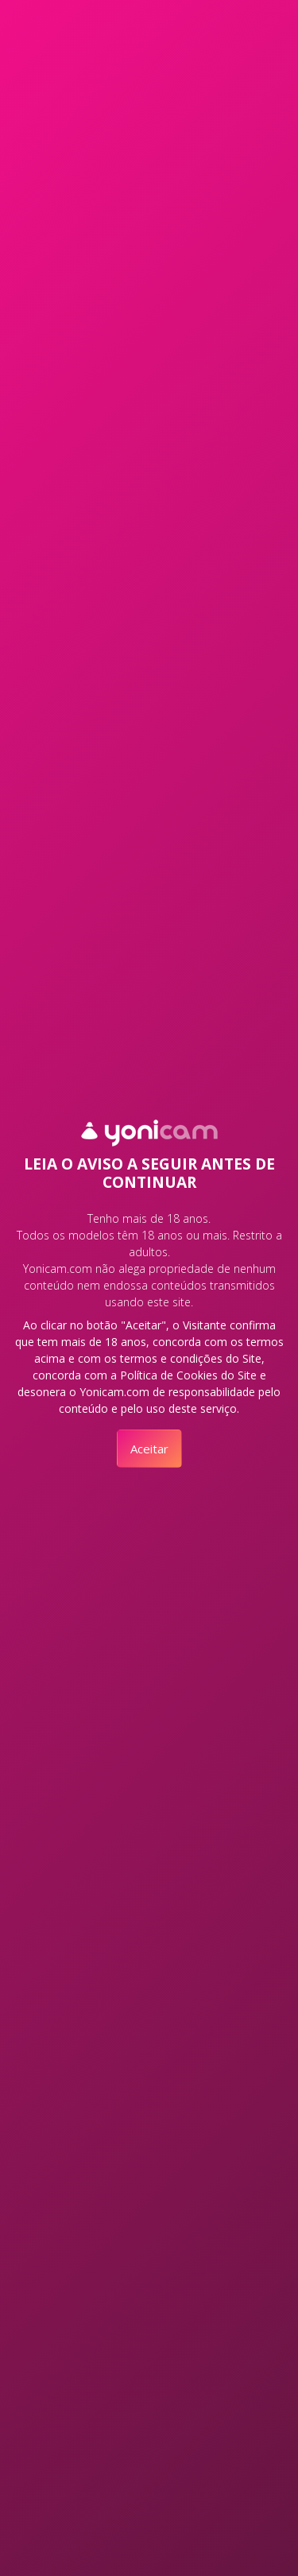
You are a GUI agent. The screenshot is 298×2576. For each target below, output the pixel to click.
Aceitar (149, 1449)
